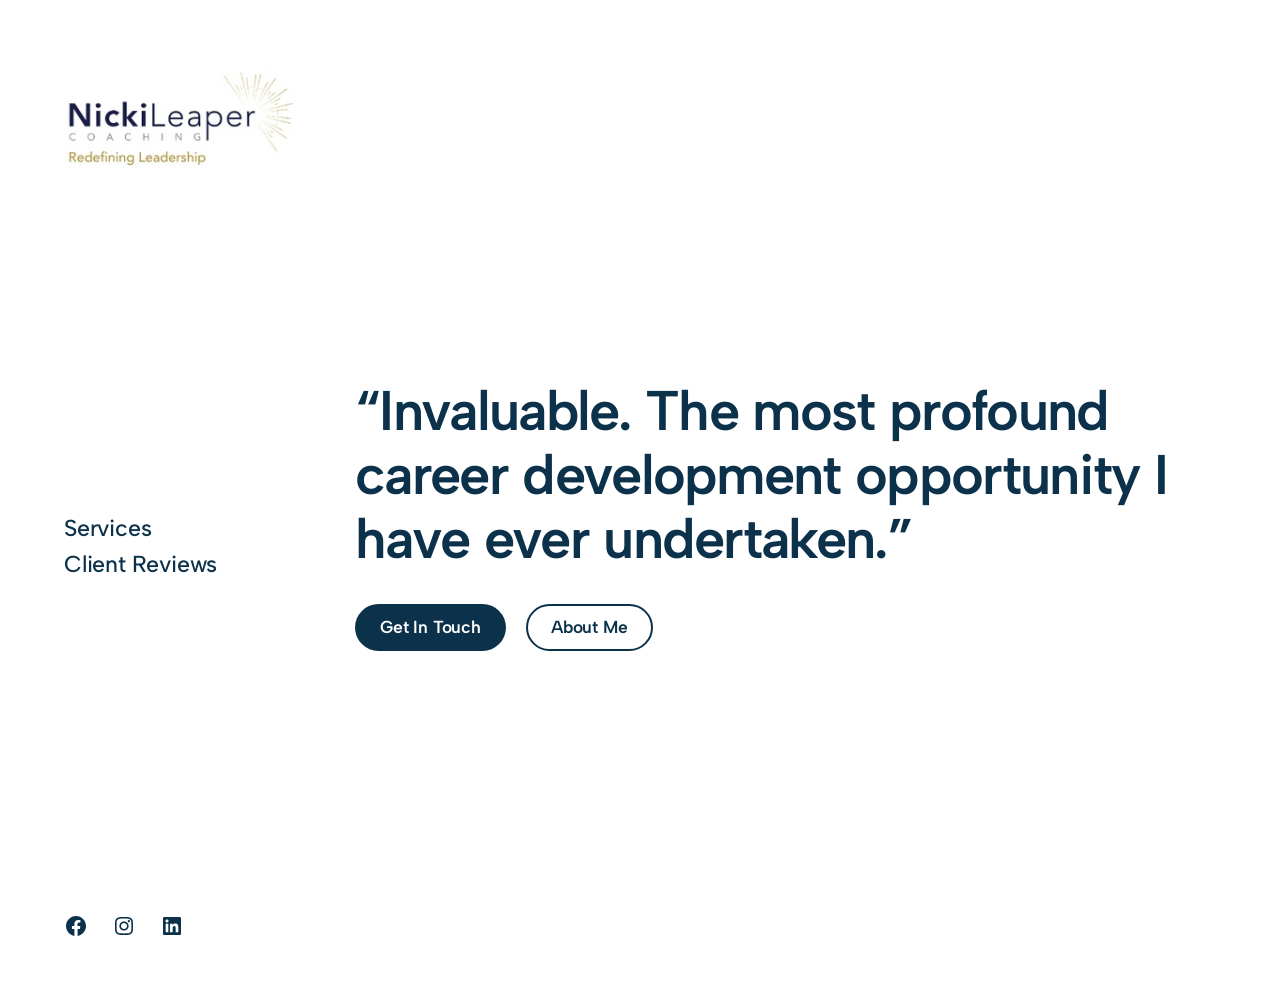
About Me (589, 626)
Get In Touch (430, 626)
